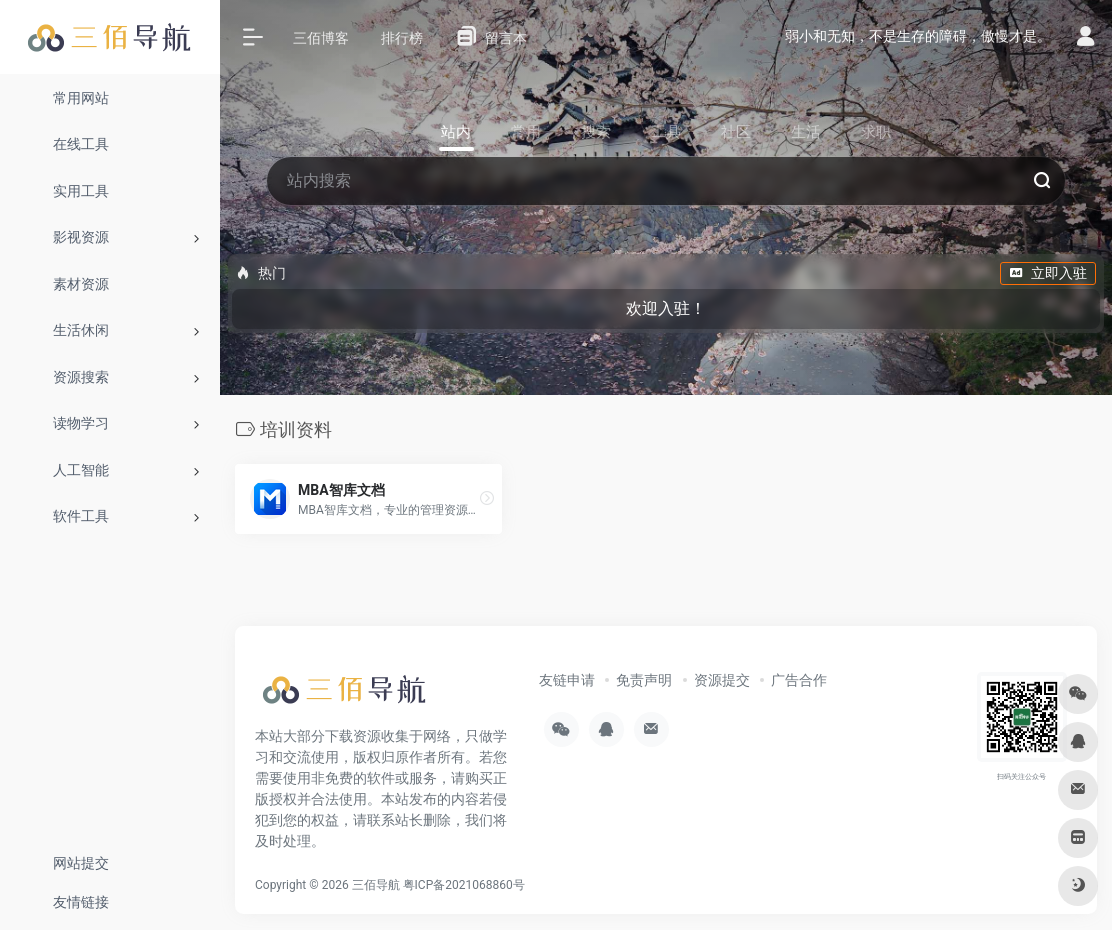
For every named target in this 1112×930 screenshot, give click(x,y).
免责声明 (644, 680)
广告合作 (799, 680)
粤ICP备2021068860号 (464, 885)
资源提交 (722, 680)
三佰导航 (376, 885)
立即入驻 (1048, 273)
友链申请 (567, 680)
